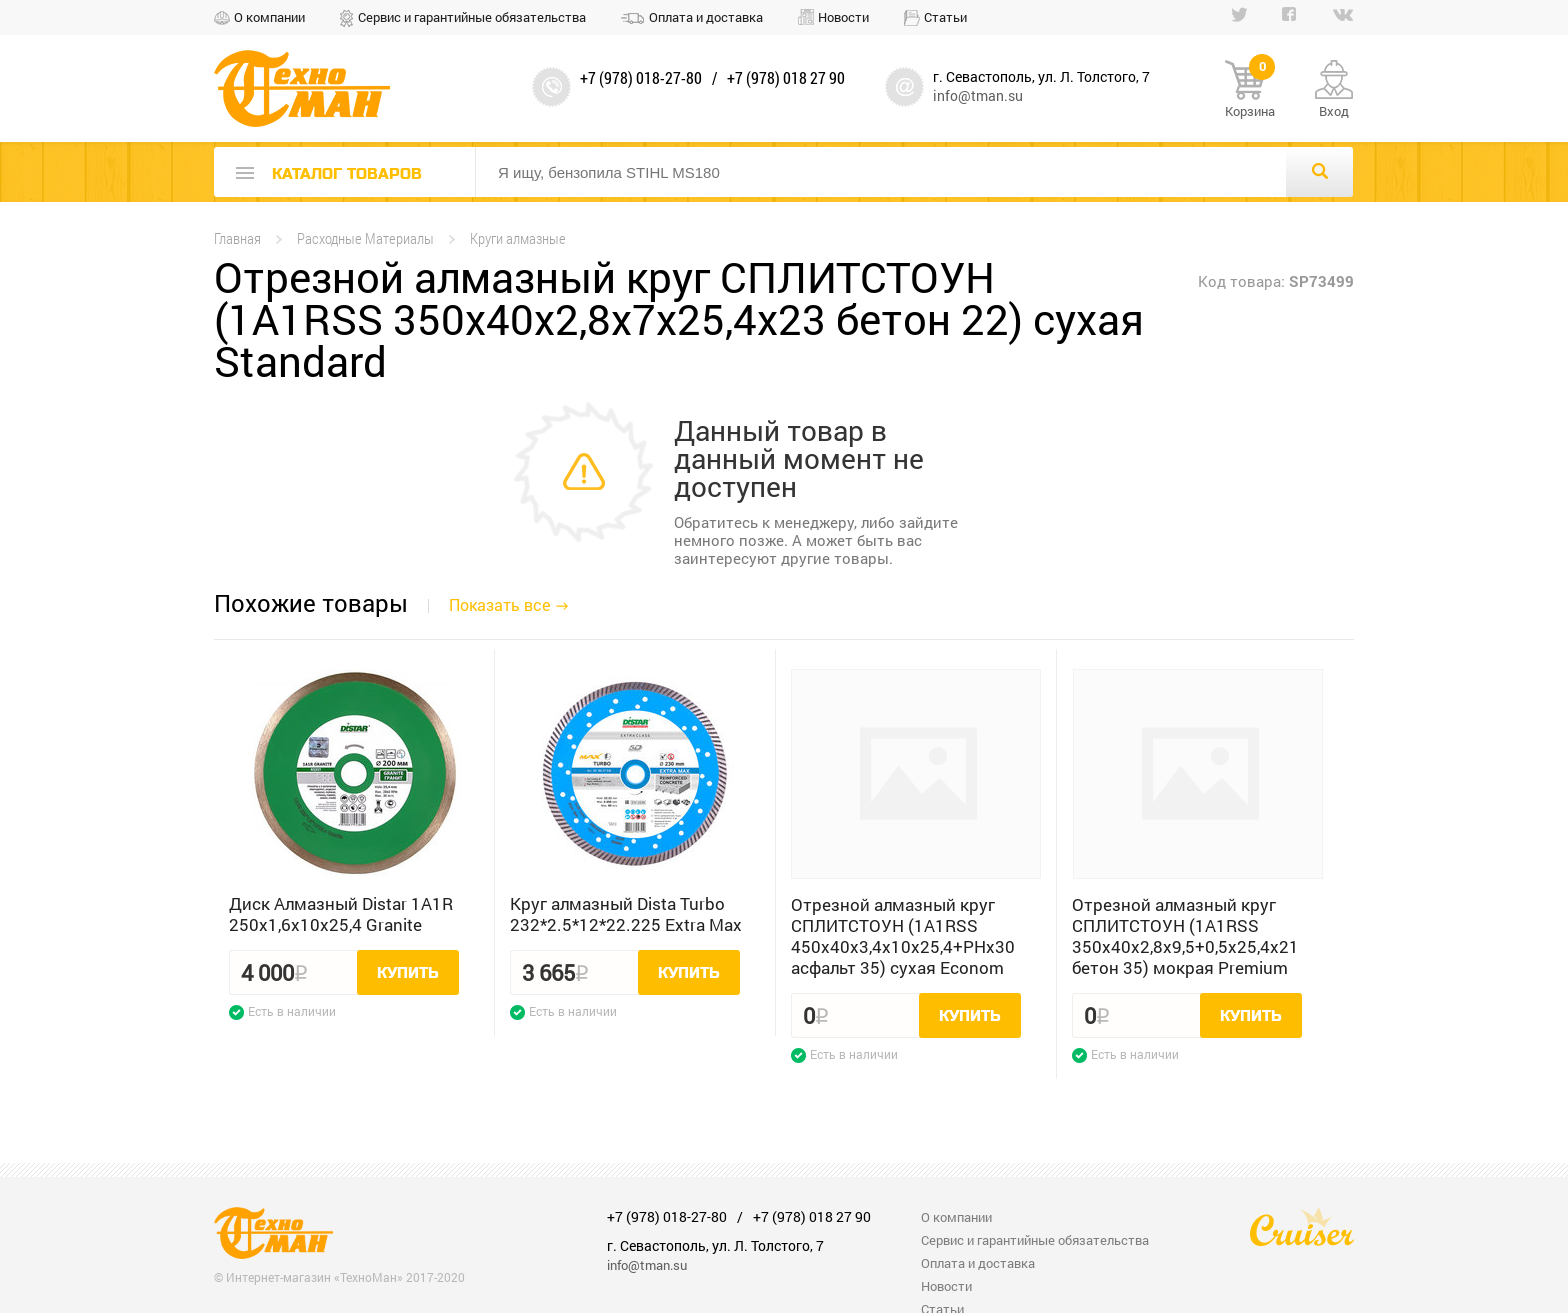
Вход (1334, 111)
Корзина (1250, 90)
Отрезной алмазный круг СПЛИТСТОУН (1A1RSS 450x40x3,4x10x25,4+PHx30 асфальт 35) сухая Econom (903, 936)
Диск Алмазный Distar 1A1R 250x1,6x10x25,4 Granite (341, 914)
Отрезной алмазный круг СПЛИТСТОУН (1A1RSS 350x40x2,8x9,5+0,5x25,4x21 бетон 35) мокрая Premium (1185, 936)
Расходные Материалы (365, 238)
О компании (269, 17)
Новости (843, 17)
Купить (408, 973)
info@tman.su (978, 95)
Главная (237, 238)
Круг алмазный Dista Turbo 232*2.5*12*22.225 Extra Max (626, 914)
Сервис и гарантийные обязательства (472, 17)
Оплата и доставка (706, 17)
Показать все (499, 604)
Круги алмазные (518, 238)
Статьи (945, 17)
